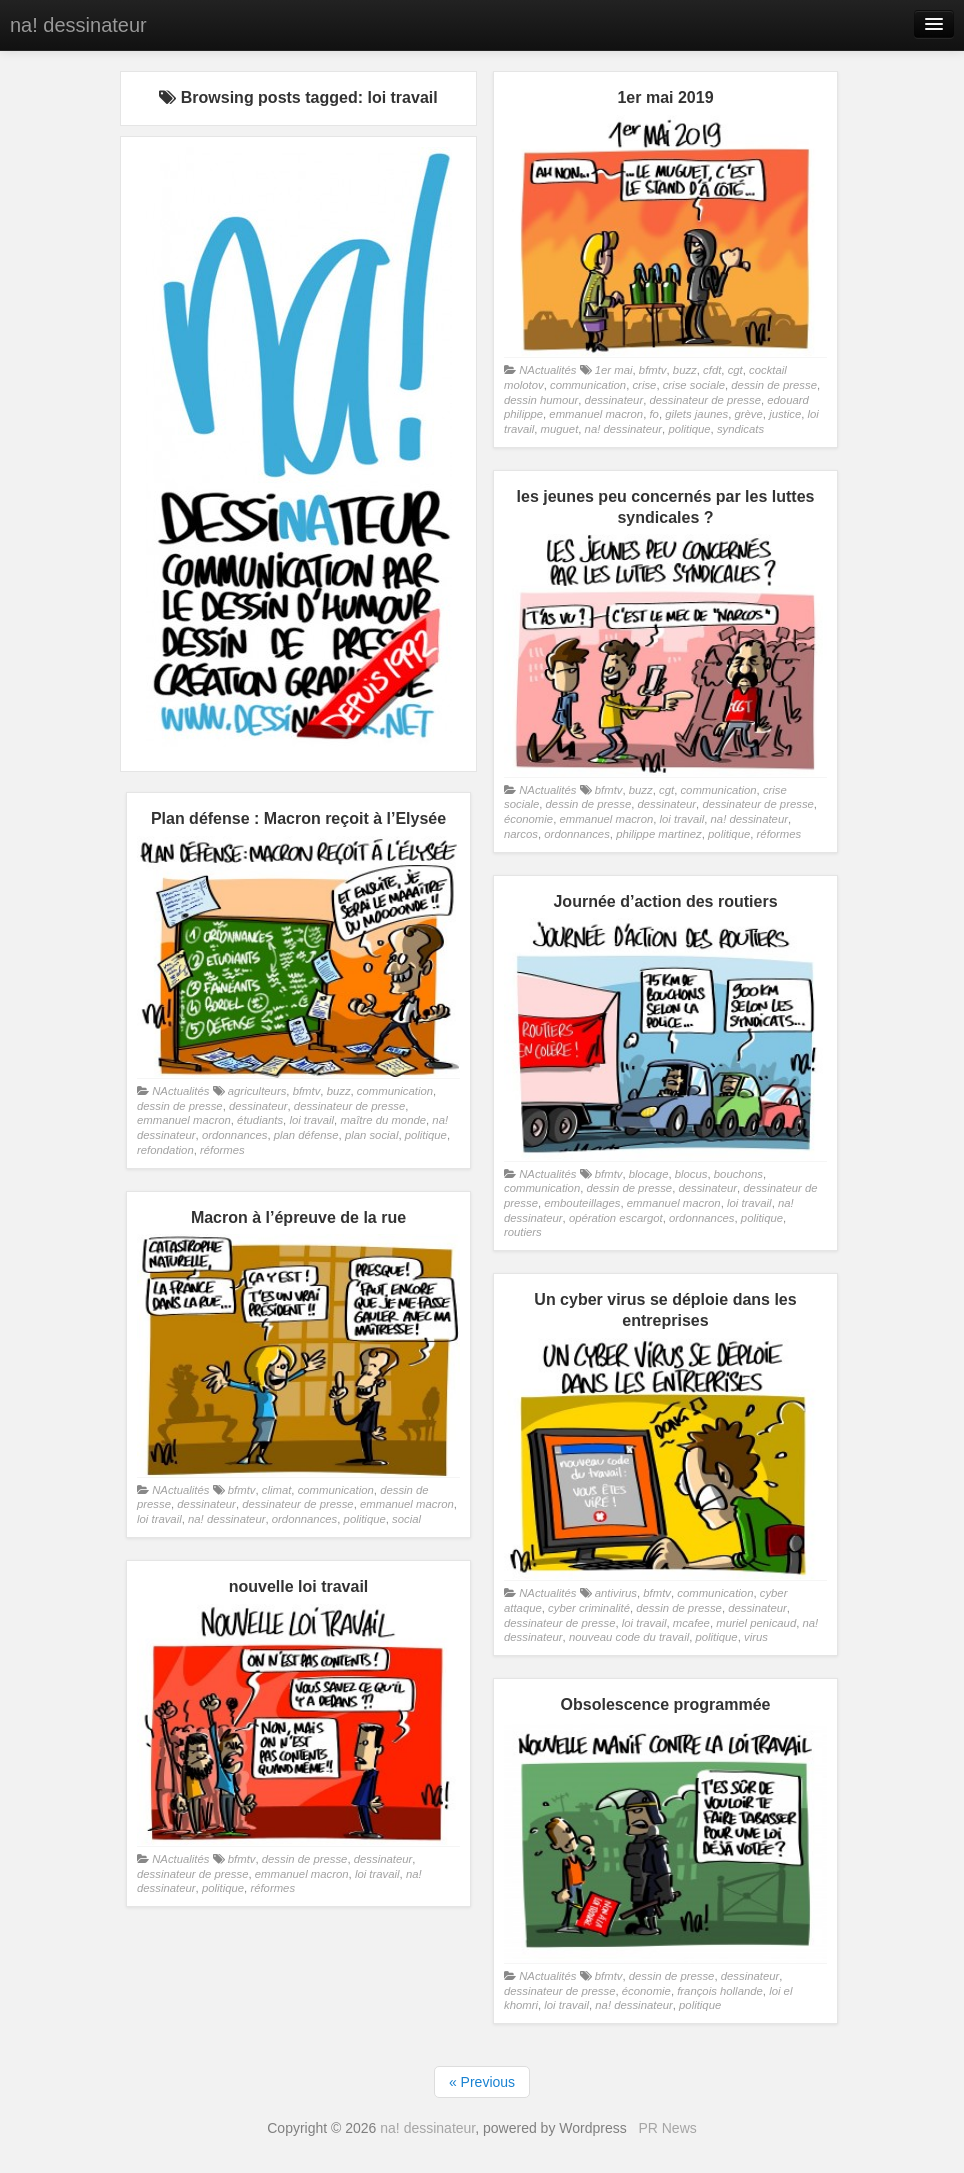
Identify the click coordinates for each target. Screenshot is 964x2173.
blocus (691, 1174)
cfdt (712, 370)
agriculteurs (257, 1091)
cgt (735, 370)
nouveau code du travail (629, 1637)
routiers (523, 1232)
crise (644, 385)
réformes (779, 834)
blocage (649, 1174)
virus (756, 1637)
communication (588, 385)
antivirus (616, 1593)
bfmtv (653, 370)
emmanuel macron (596, 414)
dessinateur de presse (704, 400)
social (406, 1519)
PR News (667, 2128)
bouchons (738, 1174)
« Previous (482, 2082)
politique (689, 429)
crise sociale (694, 385)
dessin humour (541, 400)
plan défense (306, 1135)
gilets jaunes (696, 414)
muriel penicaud (756, 1623)
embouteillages (582, 1203)
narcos (521, 834)
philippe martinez (659, 834)
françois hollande (720, 1991)
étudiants (260, 1120)
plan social (372, 1135)
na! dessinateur (78, 25)
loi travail (682, 819)
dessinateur (614, 400)
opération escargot (616, 1218)
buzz (685, 370)
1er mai (614, 370)
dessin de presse (774, 385)
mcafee (691, 1623)
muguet (560, 429)
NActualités (547, 370)
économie (528, 819)
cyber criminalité (589, 1608)
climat (277, 1490)
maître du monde (383, 1120)
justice (785, 414)
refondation (165, 1150)
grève (749, 414)
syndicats (740, 429)
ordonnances (577, 834)
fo (653, 414)
